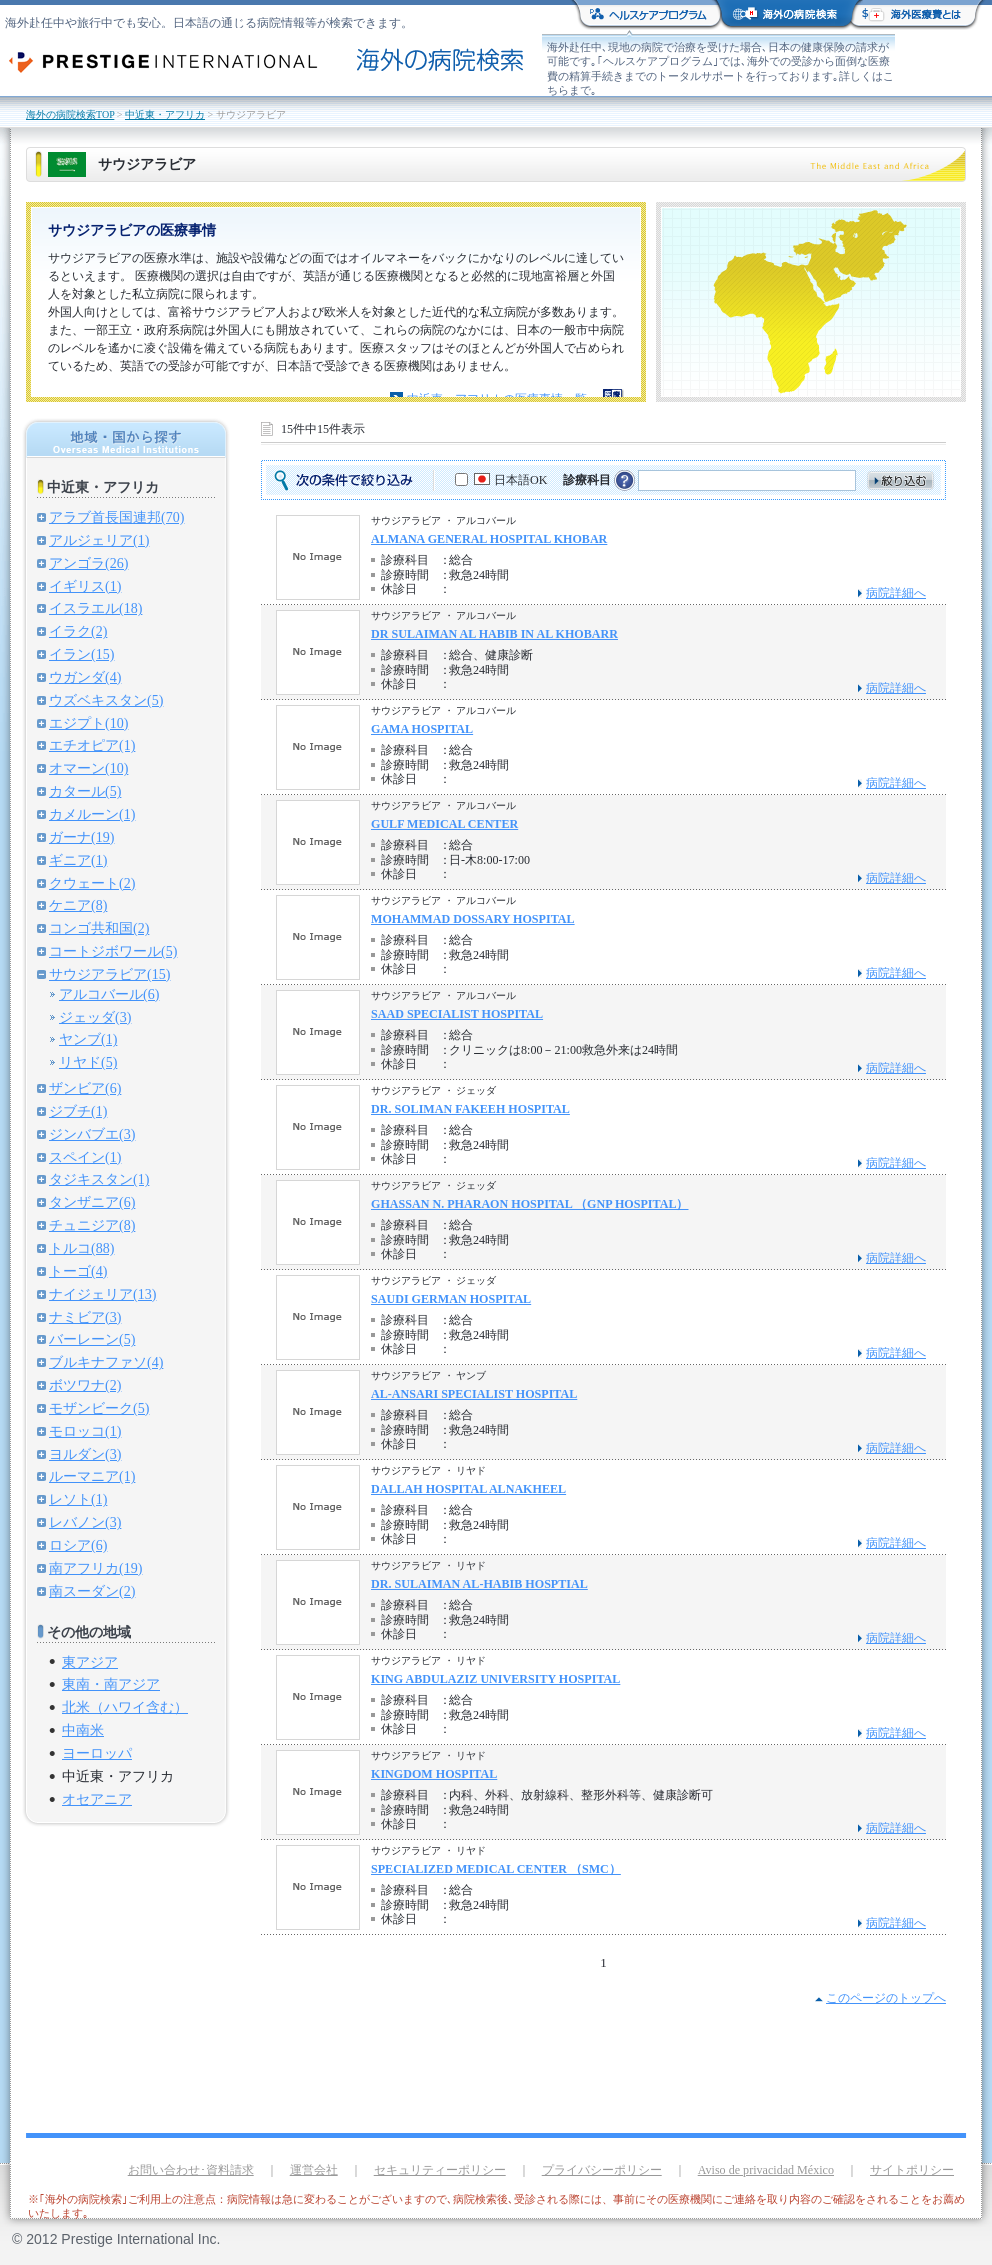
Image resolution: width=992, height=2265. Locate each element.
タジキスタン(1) (99, 1179)
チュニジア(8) (92, 1225)
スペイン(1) (85, 1157)
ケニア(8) (78, 905)
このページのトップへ (886, 1998)
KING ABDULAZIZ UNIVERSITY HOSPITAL (495, 1679)
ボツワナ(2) (85, 1385)
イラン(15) (81, 654)
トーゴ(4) (78, 1271)
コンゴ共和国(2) (99, 928)
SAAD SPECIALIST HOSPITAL (457, 1014)
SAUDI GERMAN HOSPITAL (451, 1299)
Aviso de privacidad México (766, 2170)
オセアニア (97, 1799)
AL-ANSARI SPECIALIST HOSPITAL (474, 1394)
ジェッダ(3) (95, 1017)
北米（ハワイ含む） (125, 1707)
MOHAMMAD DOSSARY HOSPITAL (473, 919)
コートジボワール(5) (113, 951)
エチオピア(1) (92, 745)
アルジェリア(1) (99, 540)
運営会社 (314, 2170)
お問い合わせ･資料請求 (191, 2170)
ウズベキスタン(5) (106, 700)
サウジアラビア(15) (109, 974)
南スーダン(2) (92, 1591)
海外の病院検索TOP (70, 114)
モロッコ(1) (85, 1431)
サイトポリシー (912, 2170)
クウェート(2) (92, 883)
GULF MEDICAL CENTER (444, 824)
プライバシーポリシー (602, 2170)
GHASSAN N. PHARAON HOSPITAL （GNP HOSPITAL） (530, 1204)
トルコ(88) (81, 1248)
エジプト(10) (88, 723)
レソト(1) (78, 1499)
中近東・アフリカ (165, 114)
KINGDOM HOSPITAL (434, 1774)
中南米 (83, 1730)
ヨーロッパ (97, 1753)
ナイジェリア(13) (102, 1294)
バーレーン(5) (92, 1339)
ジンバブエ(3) (92, 1134)
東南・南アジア (111, 1684)
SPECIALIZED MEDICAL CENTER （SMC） (496, 1869)
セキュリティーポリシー (440, 2170)
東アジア (90, 1662)
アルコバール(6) (109, 994)
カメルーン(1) (92, 814)
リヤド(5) (88, 1062)
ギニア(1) (78, 860)
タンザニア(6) (92, 1202)
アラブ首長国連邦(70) (116, 517)
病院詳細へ (896, 593)
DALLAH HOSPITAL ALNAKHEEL (468, 1489)
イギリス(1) (85, 586)
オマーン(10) (88, 768)
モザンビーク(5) (99, 1408)
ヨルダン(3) (85, 1454)
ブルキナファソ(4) (106, 1362)
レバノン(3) (85, 1522)
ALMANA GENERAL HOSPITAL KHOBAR (489, 539)
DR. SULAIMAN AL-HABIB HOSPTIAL (479, 1584)
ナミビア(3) (85, 1317)
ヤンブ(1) (88, 1039)
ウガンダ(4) (85, 677)
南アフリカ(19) (95, 1568)
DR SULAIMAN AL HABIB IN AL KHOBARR (494, 634)
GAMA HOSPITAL (422, 729)
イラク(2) (78, 631)
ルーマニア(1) (92, 1476)
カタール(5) (85, 791)
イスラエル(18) (95, 608)
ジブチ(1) (78, 1111)
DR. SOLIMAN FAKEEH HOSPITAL (470, 1109)
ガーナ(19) (81, 837)
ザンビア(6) (85, 1088)
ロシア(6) (78, 1545)
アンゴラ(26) (88, 563)
